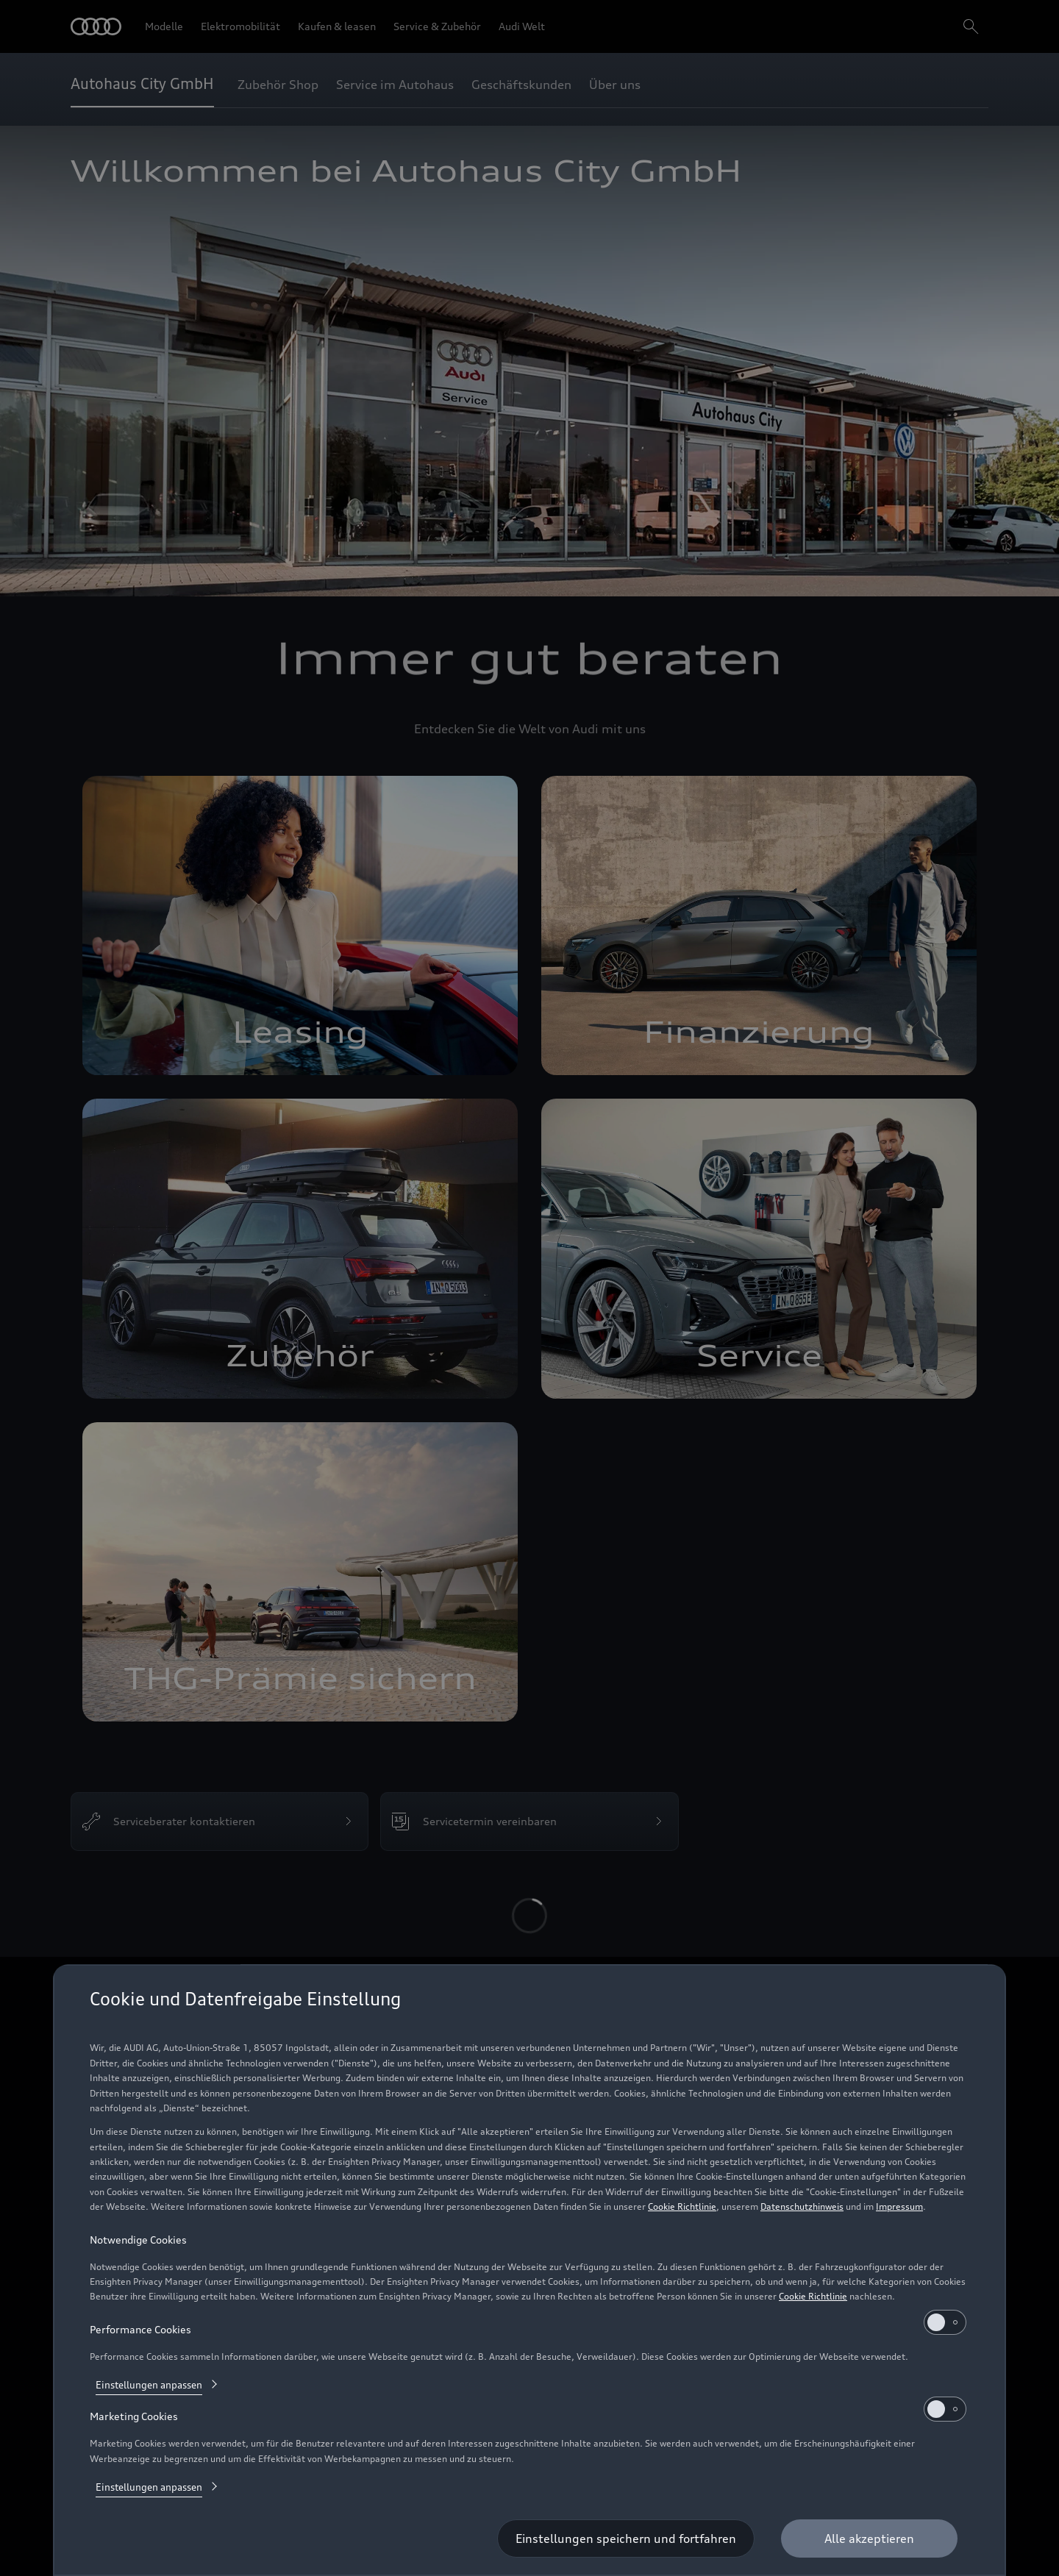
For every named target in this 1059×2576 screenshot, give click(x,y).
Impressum (899, 2206)
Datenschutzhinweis (802, 2206)
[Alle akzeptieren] (869, 2538)
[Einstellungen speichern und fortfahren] (626, 2538)
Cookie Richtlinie (682, 2206)
